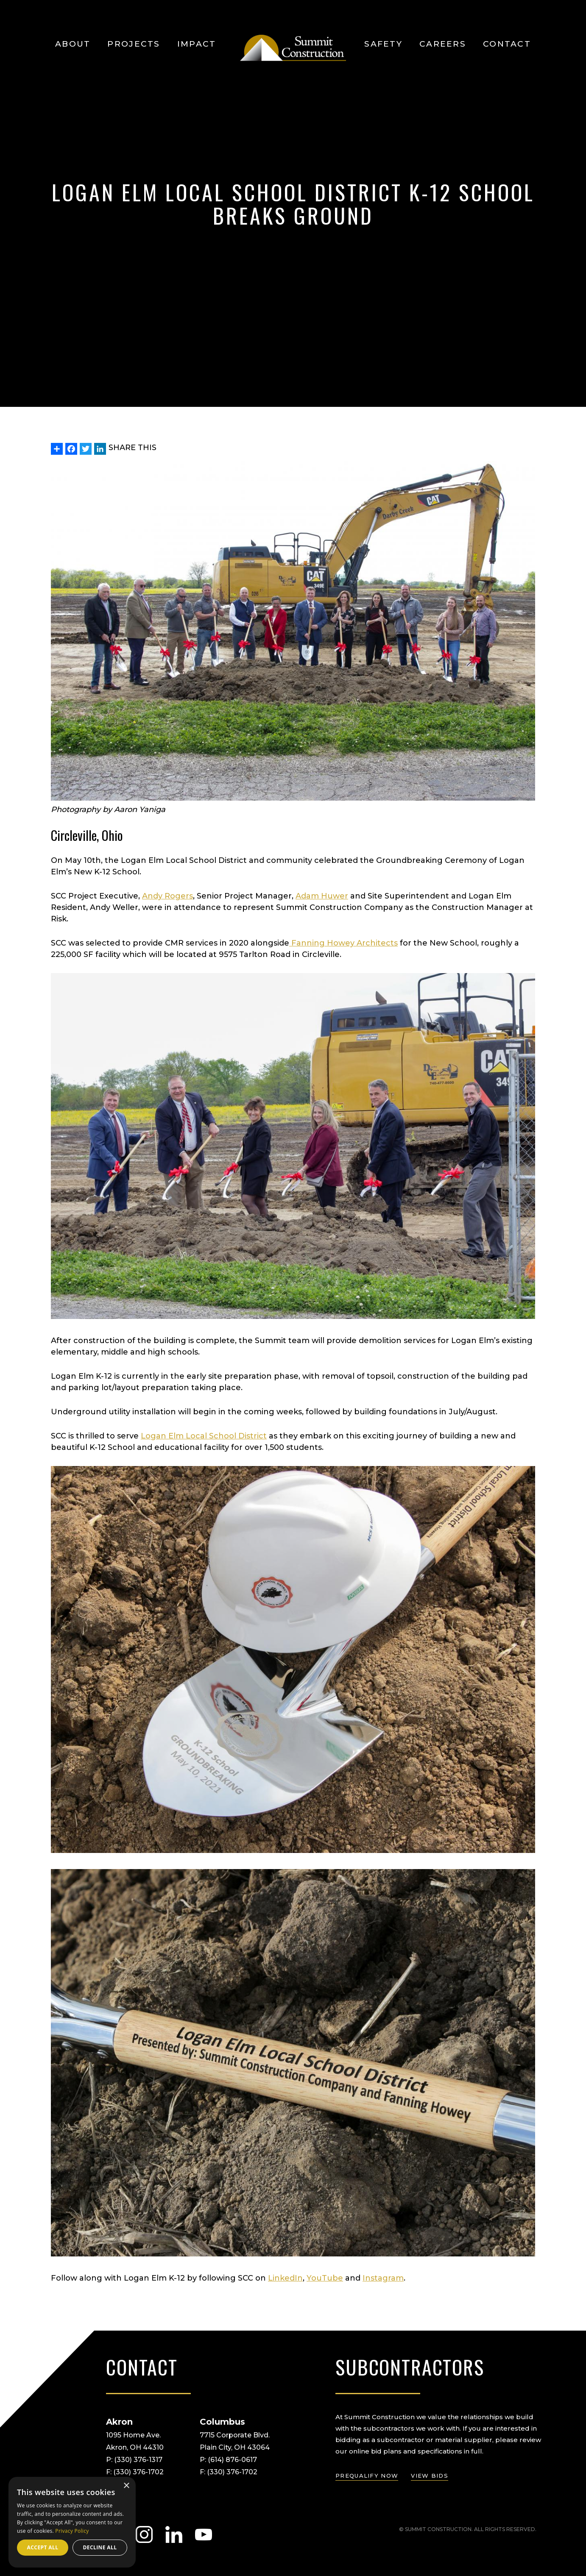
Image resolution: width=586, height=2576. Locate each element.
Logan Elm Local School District (204, 1436)
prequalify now (366, 2475)
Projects (133, 44)
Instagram (383, 2278)
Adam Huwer (322, 896)
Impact (196, 44)
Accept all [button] (43, 2547)
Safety (383, 44)
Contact (507, 44)
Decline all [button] (100, 2547)
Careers (442, 44)
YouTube (325, 2278)
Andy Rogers (167, 896)
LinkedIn (285, 2278)
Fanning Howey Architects (343, 943)
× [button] (126, 2486)
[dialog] (72, 2522)
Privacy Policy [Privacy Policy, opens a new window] (72, 2530)
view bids (429, 2475)
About (72, 44)
